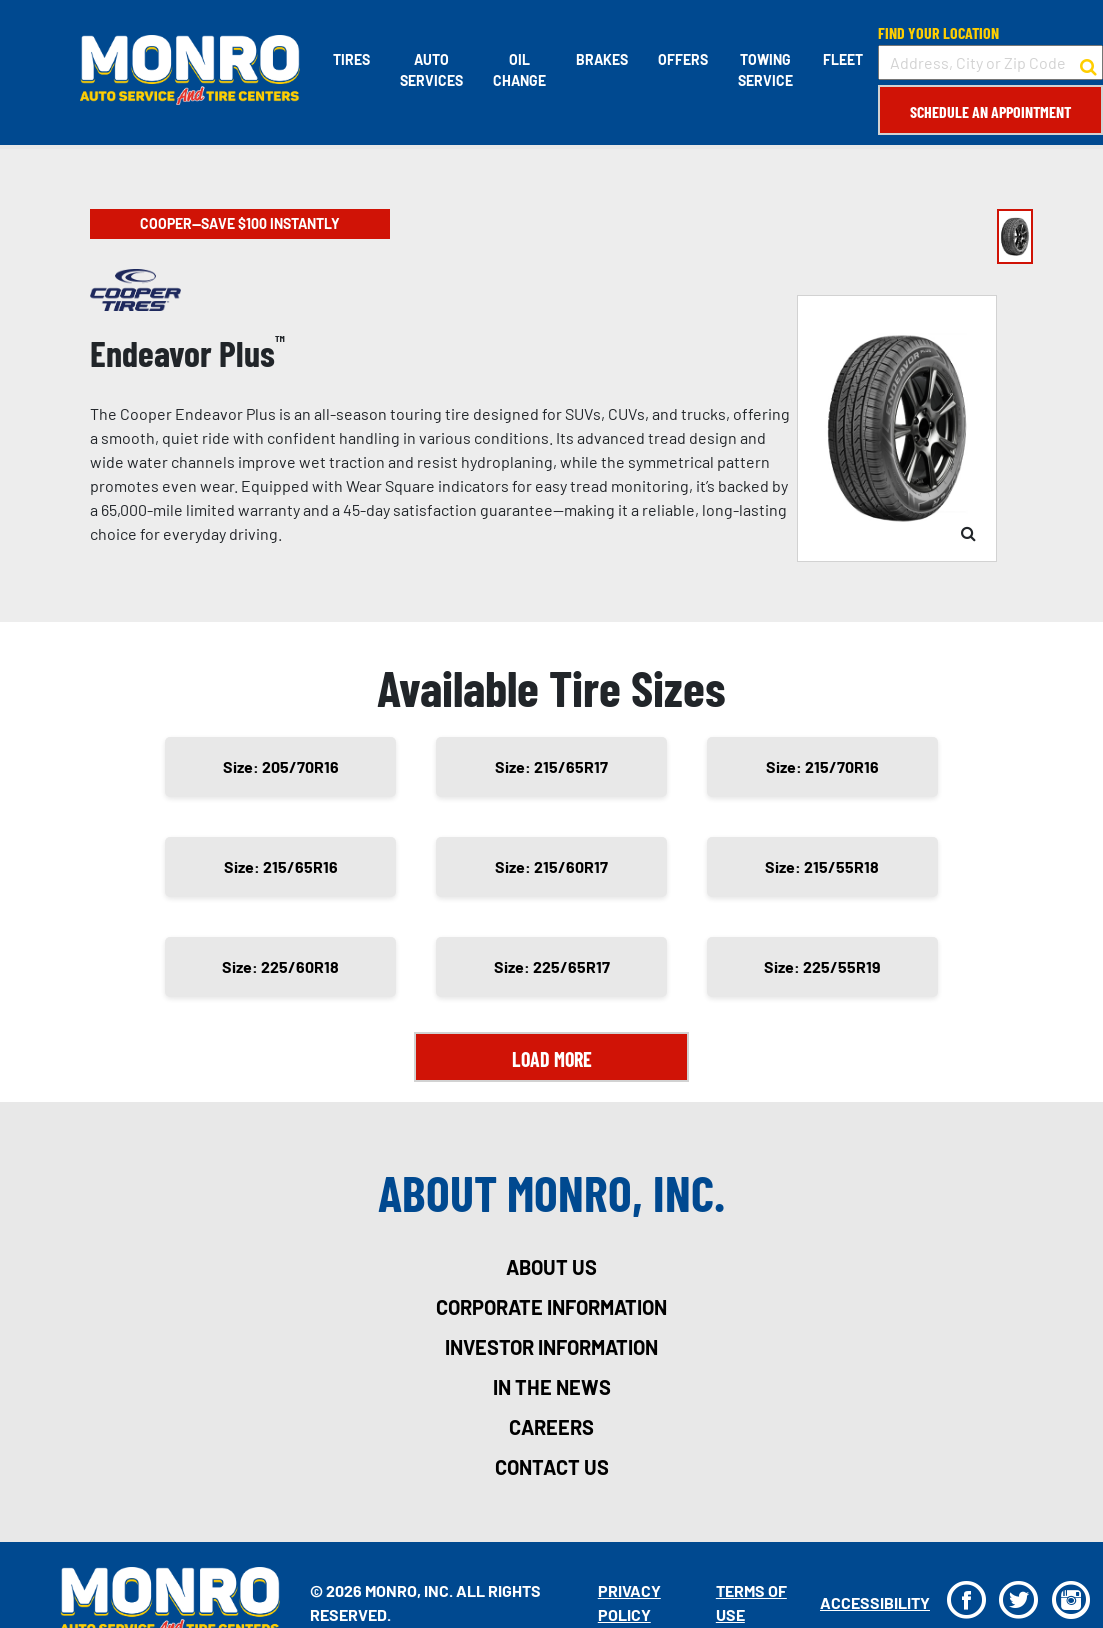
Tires (351, 59)
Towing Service (765, 70)
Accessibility (875, 1602)
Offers (683, 59)
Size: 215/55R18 (822, 866)
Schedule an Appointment (990, 111)
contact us (552, 1467)
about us (551, 1267)
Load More (552, 1059)
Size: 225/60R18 (280, 966)
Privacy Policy (629, 1602)
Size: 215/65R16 (281, 866)
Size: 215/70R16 (822, 766)
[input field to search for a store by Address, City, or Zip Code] (990, 62)
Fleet (843, 59)
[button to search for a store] (1088, 63)
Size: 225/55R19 (822, 966)
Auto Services (431, 70)
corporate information (551, 1307)
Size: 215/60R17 (551, 866)
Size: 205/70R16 (281, 766)
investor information (551, 1347)
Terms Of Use (751, 1602)
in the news (552, 1387)
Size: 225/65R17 (552, 966)
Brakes (602, 59)
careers (551, 1427)
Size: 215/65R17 (551, 766)
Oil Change (519, 70)
